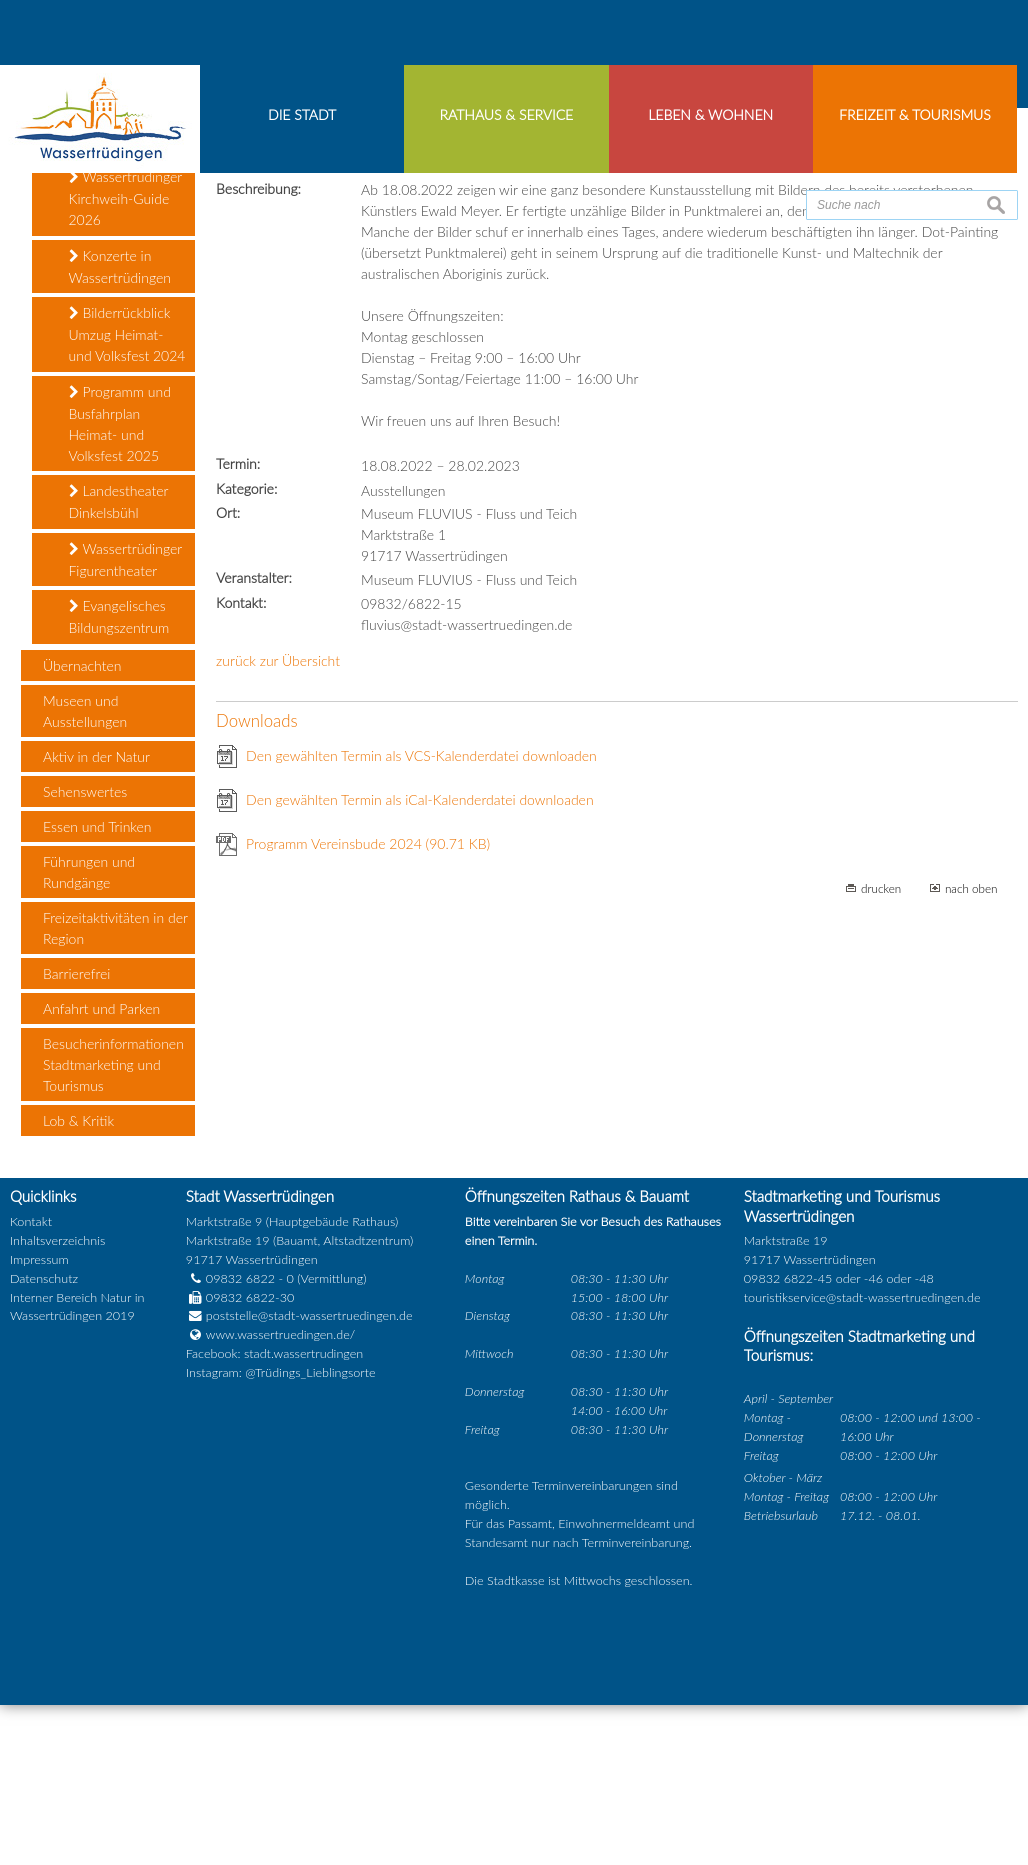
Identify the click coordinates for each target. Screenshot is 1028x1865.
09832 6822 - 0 (240, 1438)
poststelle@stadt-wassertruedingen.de (309, 1476)
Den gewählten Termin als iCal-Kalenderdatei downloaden (420, 959)
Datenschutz (44, 1438)
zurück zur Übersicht (278, 820)
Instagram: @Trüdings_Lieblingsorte (281, 1533)
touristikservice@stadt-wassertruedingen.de (862, 1457)
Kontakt (31, 1382)
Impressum (39, 1419)
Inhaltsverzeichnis (57, 1400)
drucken (881, 1048)
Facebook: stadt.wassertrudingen (274, 1514)
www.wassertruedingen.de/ (280, 1495)
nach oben (971, 1048)
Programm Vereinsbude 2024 (368, 1003)
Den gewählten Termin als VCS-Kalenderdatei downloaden (421, 915)
